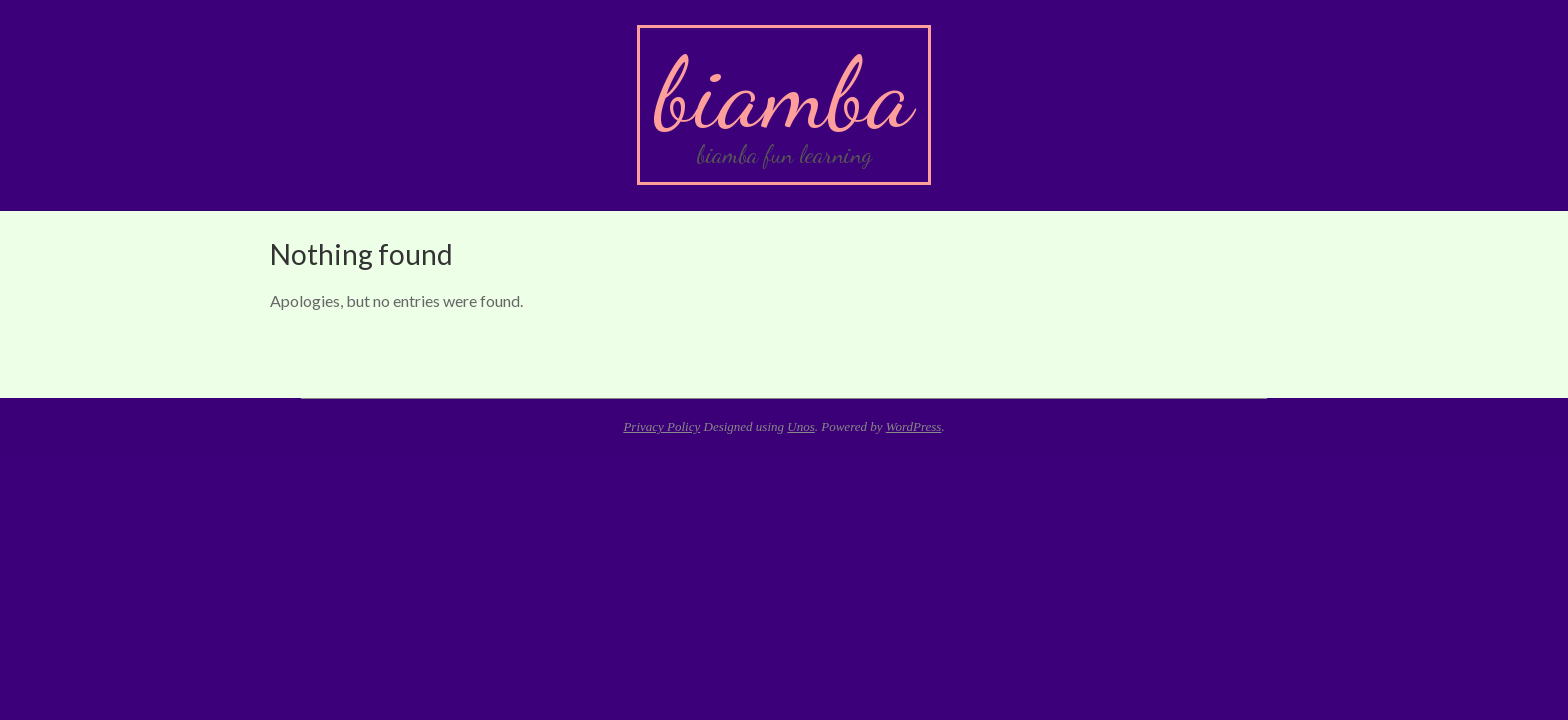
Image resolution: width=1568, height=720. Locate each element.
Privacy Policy (661, 426)
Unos (800, 426)
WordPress (914, 426)
